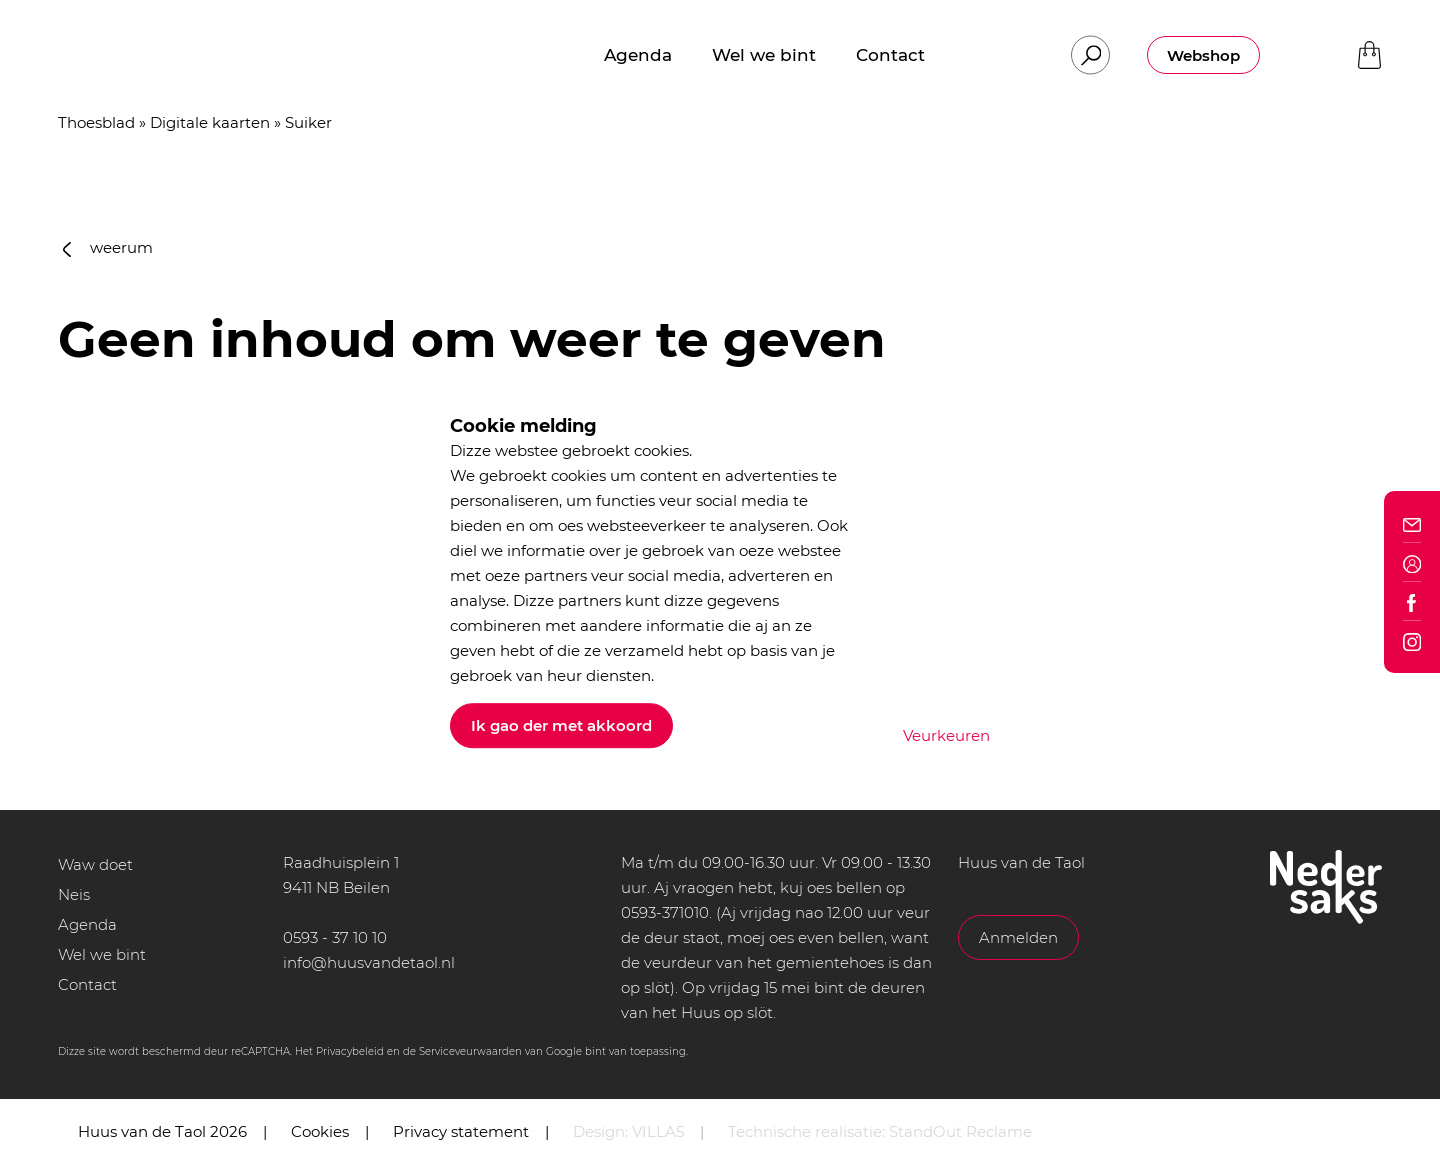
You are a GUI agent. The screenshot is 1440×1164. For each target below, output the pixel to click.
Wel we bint (102, 954)
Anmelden (1018, 937)
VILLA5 (658, 1131)
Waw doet (95, 864)
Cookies (320, 1131)
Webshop (1203, 55)
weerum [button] (108, 247)
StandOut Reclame (960, 1131)
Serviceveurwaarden (470, 1051)
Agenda (87, 924)
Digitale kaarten (210, 122)
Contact (87, 984)
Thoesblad (96, 122)
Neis (74, 894)
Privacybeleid (350, 1051)
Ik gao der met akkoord (561, 725)
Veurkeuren (946, 735)
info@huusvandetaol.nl (369, 962)
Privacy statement (461, 1131)
